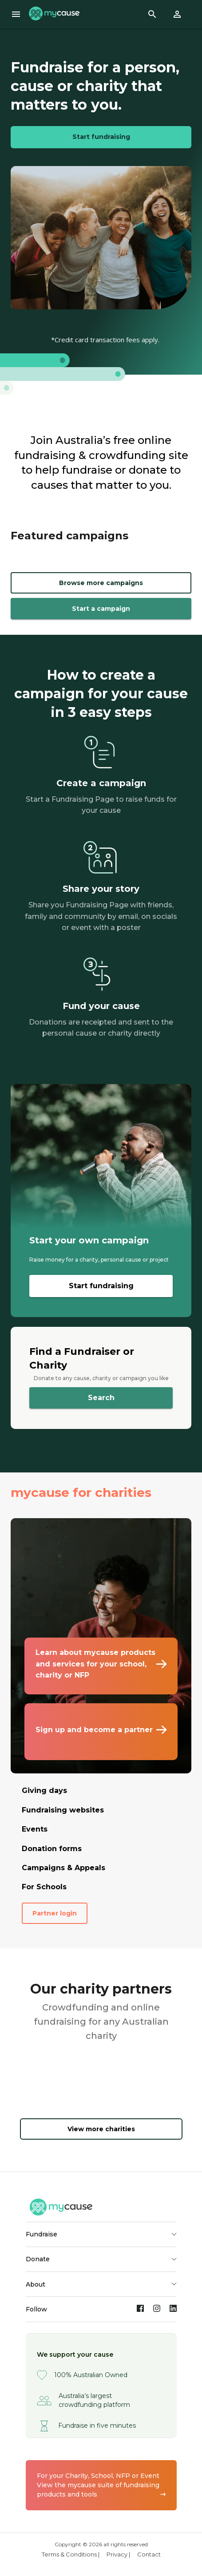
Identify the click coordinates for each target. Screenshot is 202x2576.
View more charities (101, 2129)
